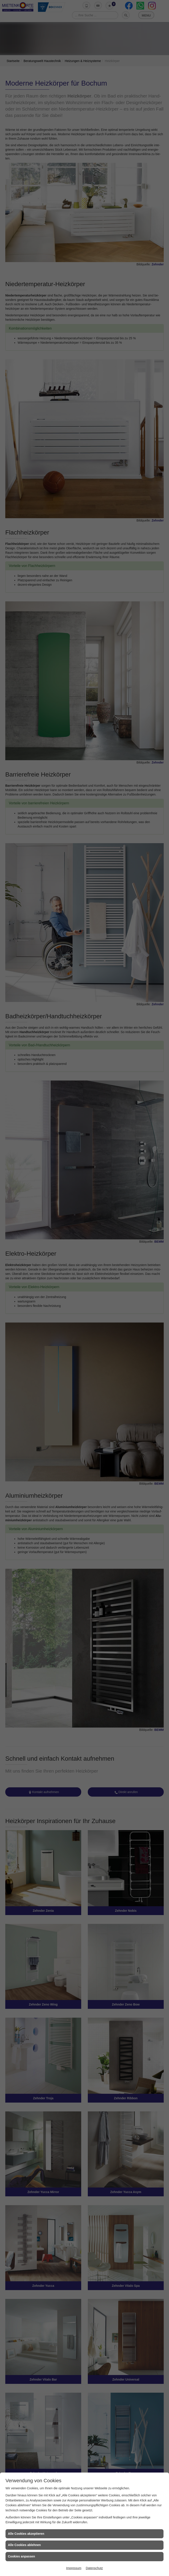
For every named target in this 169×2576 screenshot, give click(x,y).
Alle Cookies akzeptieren (26, 2533)
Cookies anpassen (21, 2556)
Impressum (73, 2568)
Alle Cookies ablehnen (24, 2545)
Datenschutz (94, 2568)
